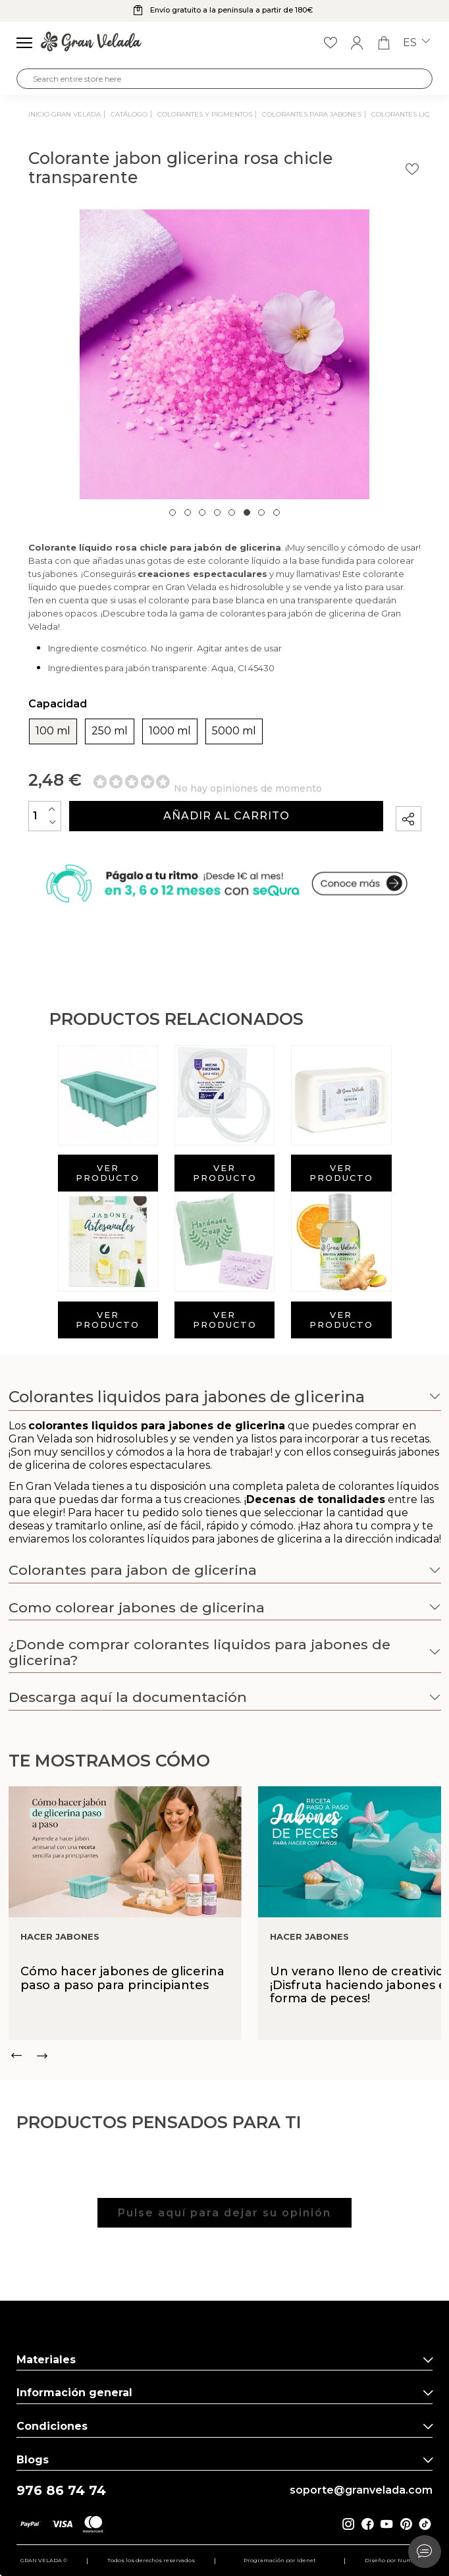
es (416, 43)
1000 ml (170, 731)
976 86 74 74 (61, 2490)
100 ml (53, 731)
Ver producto (108, 1173)
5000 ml (234, 731)
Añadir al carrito (226, 815)
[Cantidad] (44, 816)
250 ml (110, 731)
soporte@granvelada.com (361, 2490)
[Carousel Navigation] (225, 2056)
